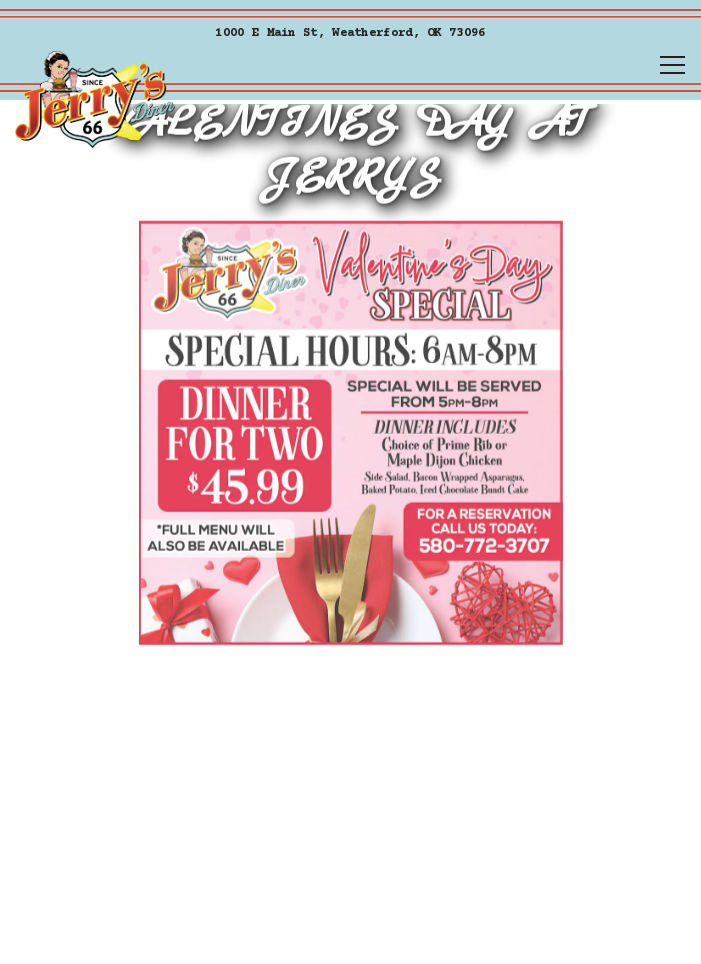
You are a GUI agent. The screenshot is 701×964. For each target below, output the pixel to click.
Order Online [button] (350, 870)
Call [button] (350, 932)
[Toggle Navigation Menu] (672, 65)
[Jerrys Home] (95, 99)
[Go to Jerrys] (350, 33)
